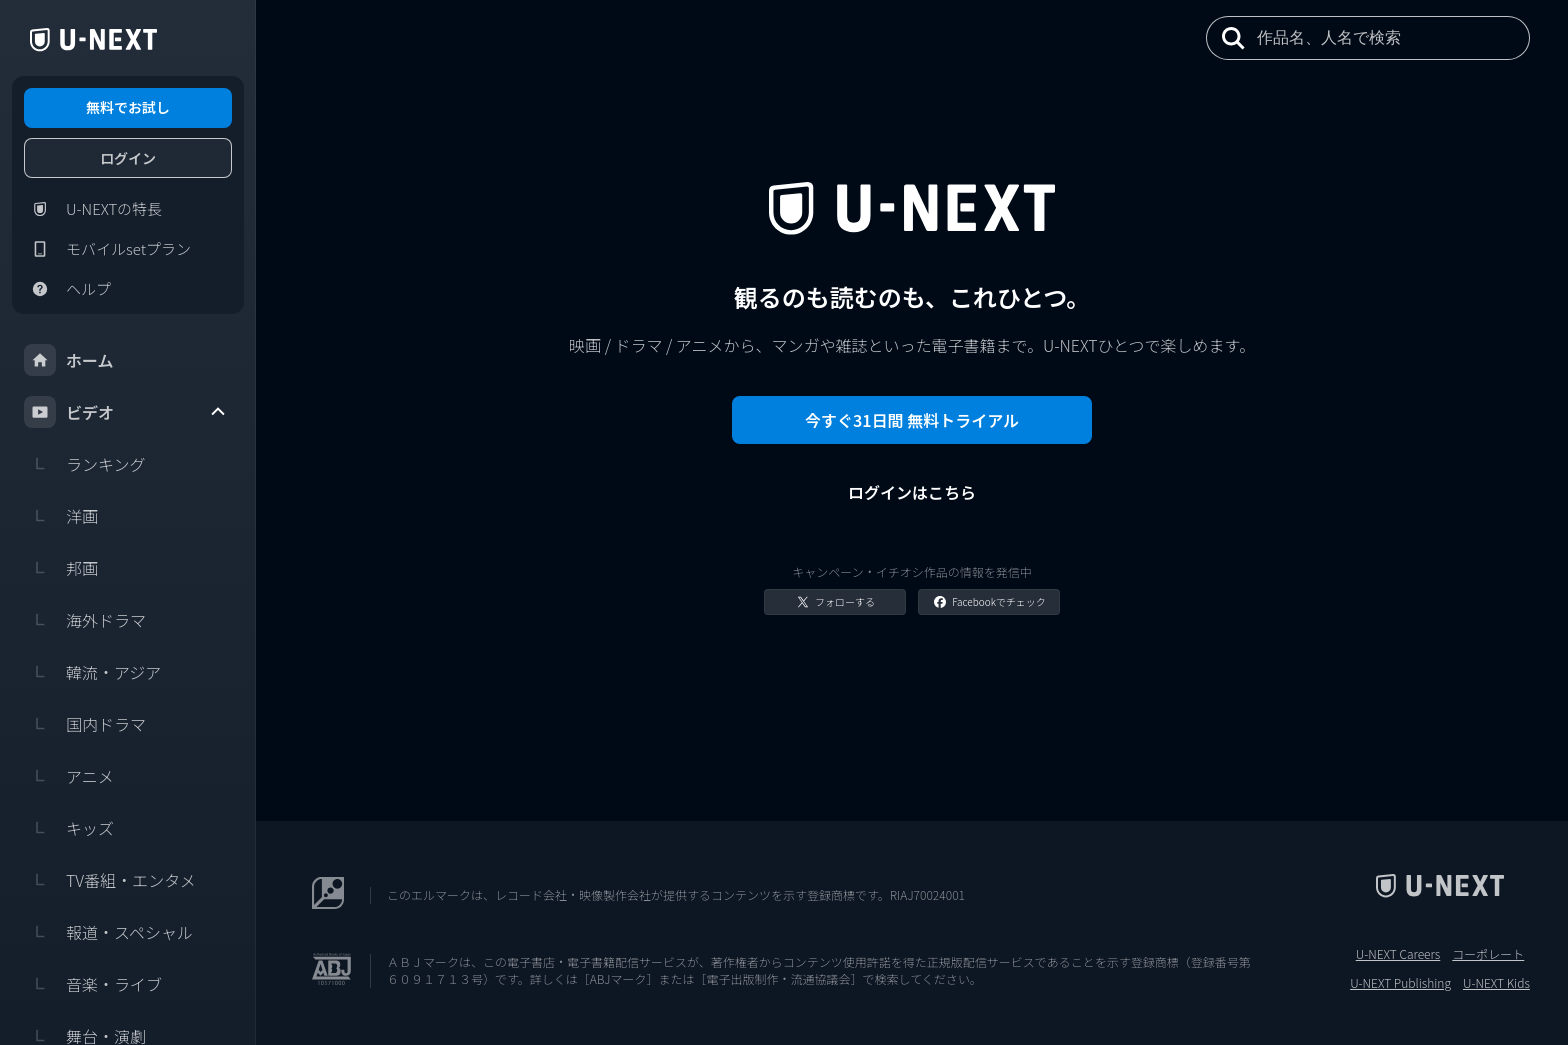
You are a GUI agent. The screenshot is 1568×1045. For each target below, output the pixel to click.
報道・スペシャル (108, 932)
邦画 (61, 568)
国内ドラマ (85, 724)
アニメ (69, 776)
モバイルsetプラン (107, 249)
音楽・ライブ (93, 984)
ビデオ (126, 412)
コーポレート (1488, 954)
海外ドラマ (85, 620)
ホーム (69, 360)
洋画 (61, 516)
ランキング (85, 464)
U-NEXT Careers (1398, 954)
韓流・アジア (92, 672)
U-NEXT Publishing (1400, 983)
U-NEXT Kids (1496, 983)
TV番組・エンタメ (110, 880)
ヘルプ (67, 289)
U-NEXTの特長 (93, 209)
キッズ (69, 828)
